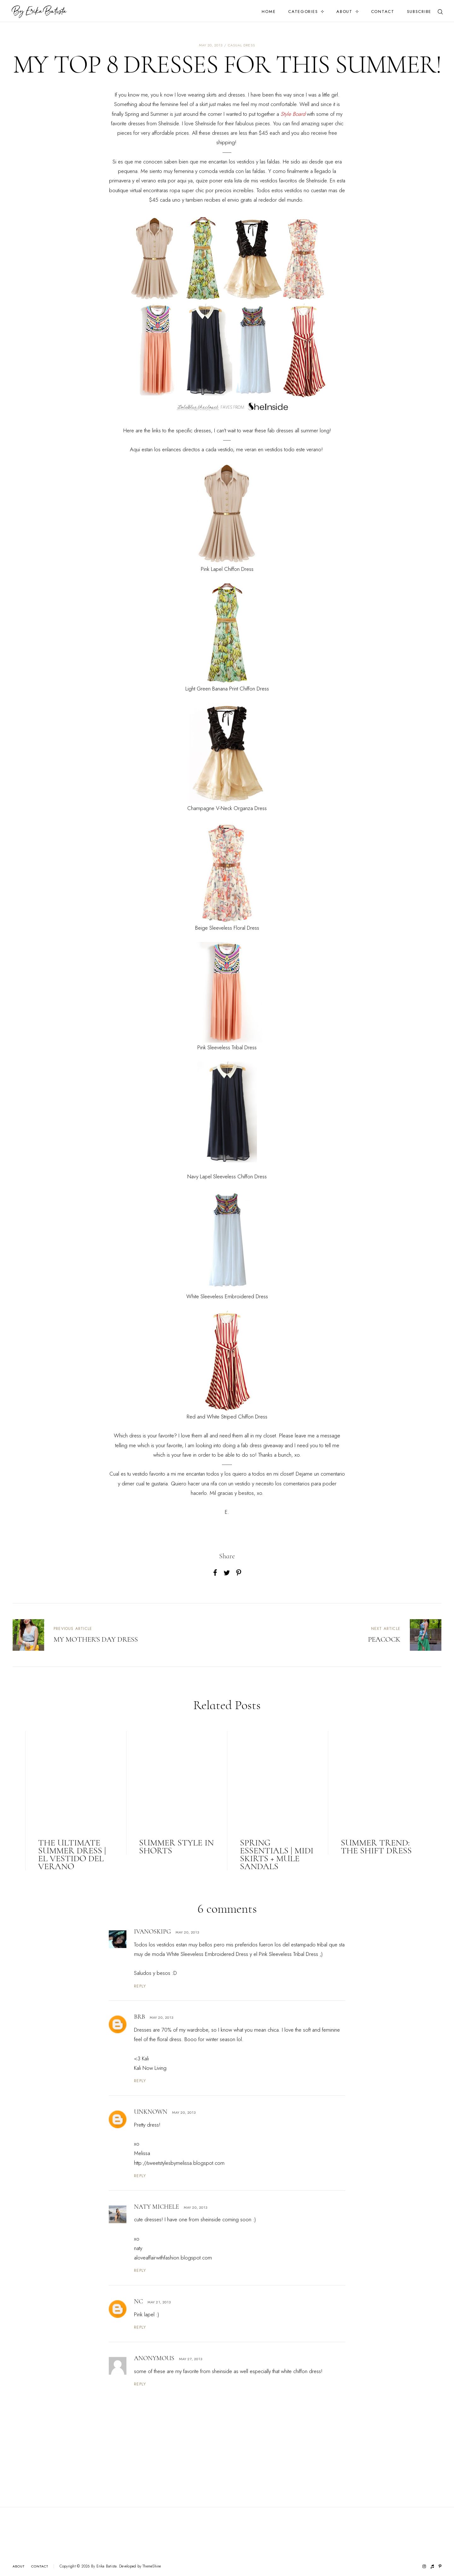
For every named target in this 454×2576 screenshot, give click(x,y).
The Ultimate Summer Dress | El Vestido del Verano (72, 1854)
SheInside (168, 123)
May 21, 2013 (159, 2302)
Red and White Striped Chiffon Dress (227, 1416)
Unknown (150, 2112)
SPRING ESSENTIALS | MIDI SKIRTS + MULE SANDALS (276, 1854)
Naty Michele (156, 2207)
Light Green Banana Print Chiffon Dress (227, 688)
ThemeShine (152, 2566)
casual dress (241, 45)
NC (138, 2301)
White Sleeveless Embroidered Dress (227, 1296)
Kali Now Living (150, 2068)
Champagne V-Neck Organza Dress (227, 808)
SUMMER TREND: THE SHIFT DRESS (376, 1846)
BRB (139, 2017)
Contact (382, 12)
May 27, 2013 (190, 2358)
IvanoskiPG (152, 1931)
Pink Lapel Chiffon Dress (227, 569)
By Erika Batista (104, 2566)
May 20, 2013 (187, 1932)
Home (269, 12)
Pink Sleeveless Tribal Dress (227, 1047)
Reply (140, 1986)
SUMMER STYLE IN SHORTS (176, 1846)
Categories (303, 12)
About (344, 12)
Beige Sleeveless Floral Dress (227, 928)
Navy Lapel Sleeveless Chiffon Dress (227, 1176)
